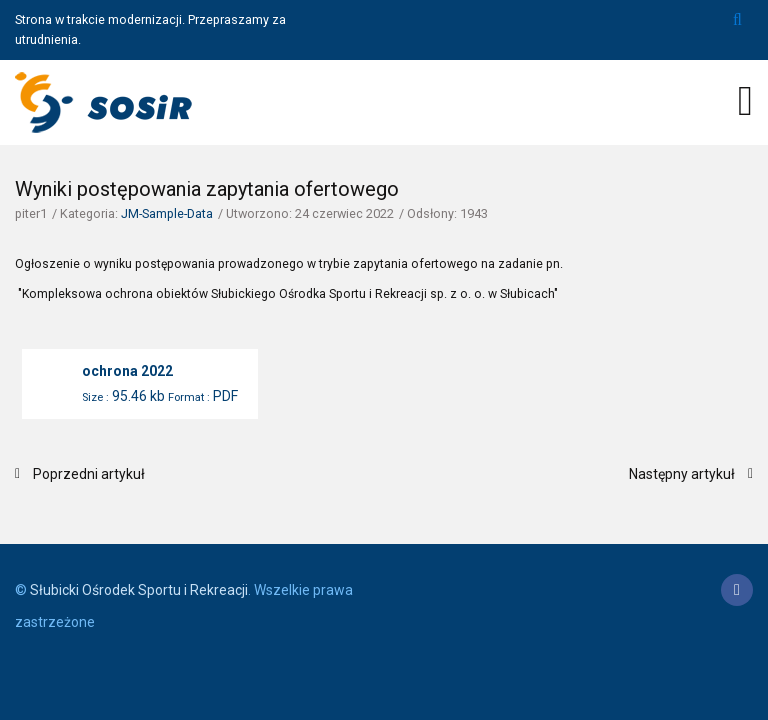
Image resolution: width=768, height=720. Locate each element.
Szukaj (737, 20)
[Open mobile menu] (745, 101)
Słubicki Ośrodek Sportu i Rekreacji (139, 590)
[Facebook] (737, 590)
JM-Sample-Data (167, 213)
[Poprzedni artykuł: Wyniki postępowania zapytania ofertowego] (80, 474)
